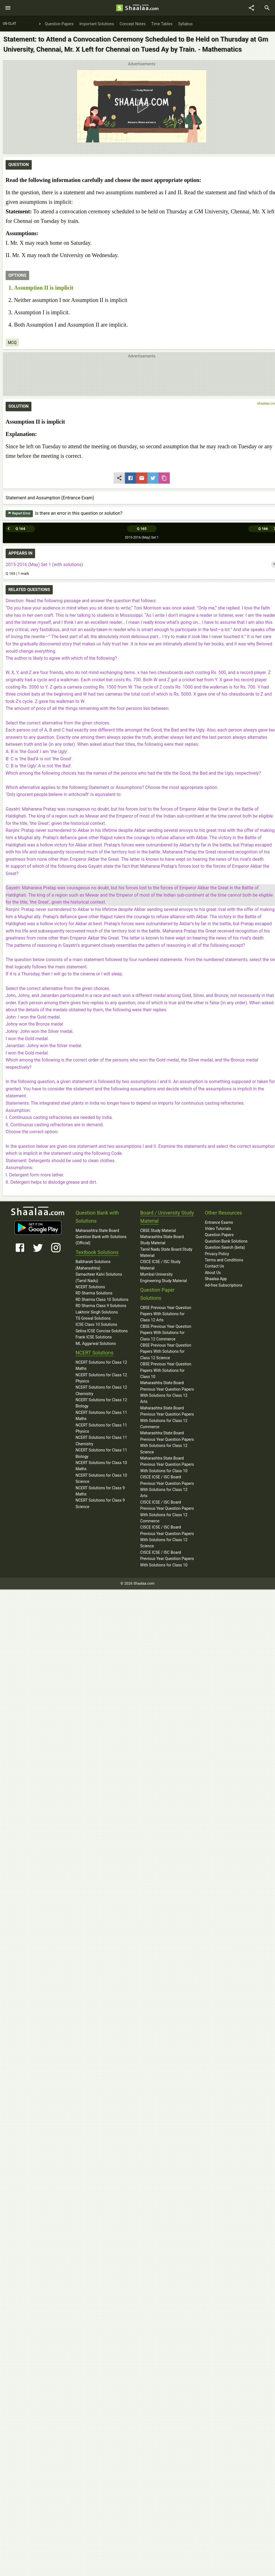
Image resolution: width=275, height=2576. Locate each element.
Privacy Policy (217, 1254)
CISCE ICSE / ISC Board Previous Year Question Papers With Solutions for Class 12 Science (167, 1536)
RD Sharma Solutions (93, 1293)
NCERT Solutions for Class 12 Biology (101, 1403)
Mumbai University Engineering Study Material (163, 1277)
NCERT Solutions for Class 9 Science (100, 1503)
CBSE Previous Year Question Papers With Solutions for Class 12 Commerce (165, 1332)
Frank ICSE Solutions (93, 1337)
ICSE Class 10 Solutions (96, 1324)
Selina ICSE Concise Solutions (101, 1331)
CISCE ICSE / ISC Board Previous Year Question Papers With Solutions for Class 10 (167, 1558)
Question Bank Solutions (226, 1241)
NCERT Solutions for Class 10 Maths (101, 1465)
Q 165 (142, 529)
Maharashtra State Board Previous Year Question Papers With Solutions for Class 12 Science (167, 1442)
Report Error (19, 513)
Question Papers (219, 1234)
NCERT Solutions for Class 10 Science (101, 1478)
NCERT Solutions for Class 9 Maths (100, 1491)
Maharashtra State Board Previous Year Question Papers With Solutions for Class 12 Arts (167, 1392)
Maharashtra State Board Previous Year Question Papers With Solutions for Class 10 (167, 1464)
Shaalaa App (216, 1279)
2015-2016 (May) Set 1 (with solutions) (44, 564)
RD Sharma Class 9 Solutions (100, 1305)
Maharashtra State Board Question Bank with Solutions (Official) (101, 1236)
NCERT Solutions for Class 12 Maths (101, 1365)
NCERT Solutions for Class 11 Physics (101, 1428)
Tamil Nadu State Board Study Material (166, 1252)
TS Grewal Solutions (93, 1318)
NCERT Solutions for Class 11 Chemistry (101, 1440)
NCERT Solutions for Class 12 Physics (101, 1378)
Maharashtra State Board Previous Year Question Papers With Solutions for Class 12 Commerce (167, 1417)
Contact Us (214, 1266)
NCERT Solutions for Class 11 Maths (101, 1415)
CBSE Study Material (158, 1230)
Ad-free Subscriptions (223, 1285)
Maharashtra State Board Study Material (162, 1239)
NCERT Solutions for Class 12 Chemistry (101, 1390)
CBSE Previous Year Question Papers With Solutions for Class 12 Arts (165, 1313)
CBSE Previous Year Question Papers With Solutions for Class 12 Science (165, 1351)
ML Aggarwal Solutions (95, 1343)
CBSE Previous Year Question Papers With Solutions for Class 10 (165, 1370)
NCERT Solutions (90, 1287)
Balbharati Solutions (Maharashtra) (93, 1264)
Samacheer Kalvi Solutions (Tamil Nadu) (98, 1277)
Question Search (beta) (225, 1247)
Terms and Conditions (224, 1260)
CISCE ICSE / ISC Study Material (160, 1264)
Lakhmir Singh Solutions (96, 1312)
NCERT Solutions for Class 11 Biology (101, 1453)
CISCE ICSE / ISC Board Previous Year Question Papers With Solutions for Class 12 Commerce (167, 1511)
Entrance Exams (219, 1222)
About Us (213, 1272)
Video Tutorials (218, 1228)
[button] (141, 106)
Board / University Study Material (167, 1217)
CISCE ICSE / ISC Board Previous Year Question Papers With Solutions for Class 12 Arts (167, 1486)
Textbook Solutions (96, 1252)
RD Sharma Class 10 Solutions (102, 1299)
